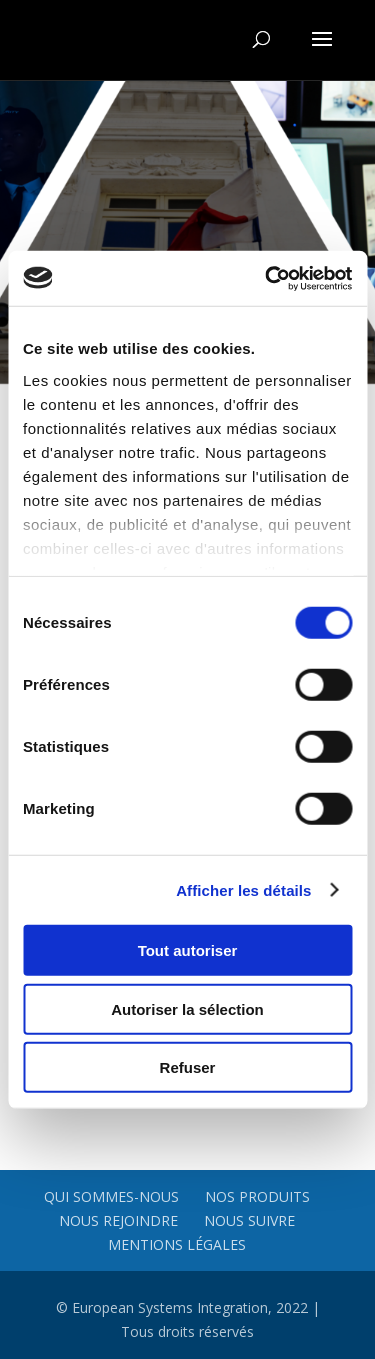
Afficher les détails (243, 889)
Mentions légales (177, 1244)
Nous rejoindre (118, 1220)
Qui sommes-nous (111, 1196)
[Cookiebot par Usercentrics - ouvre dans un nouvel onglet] (267, 278)
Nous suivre (249, 1220)
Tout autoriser (188, 950)
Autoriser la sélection (187, 1008)
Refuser (188, 1067)
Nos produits (257, 1196)
